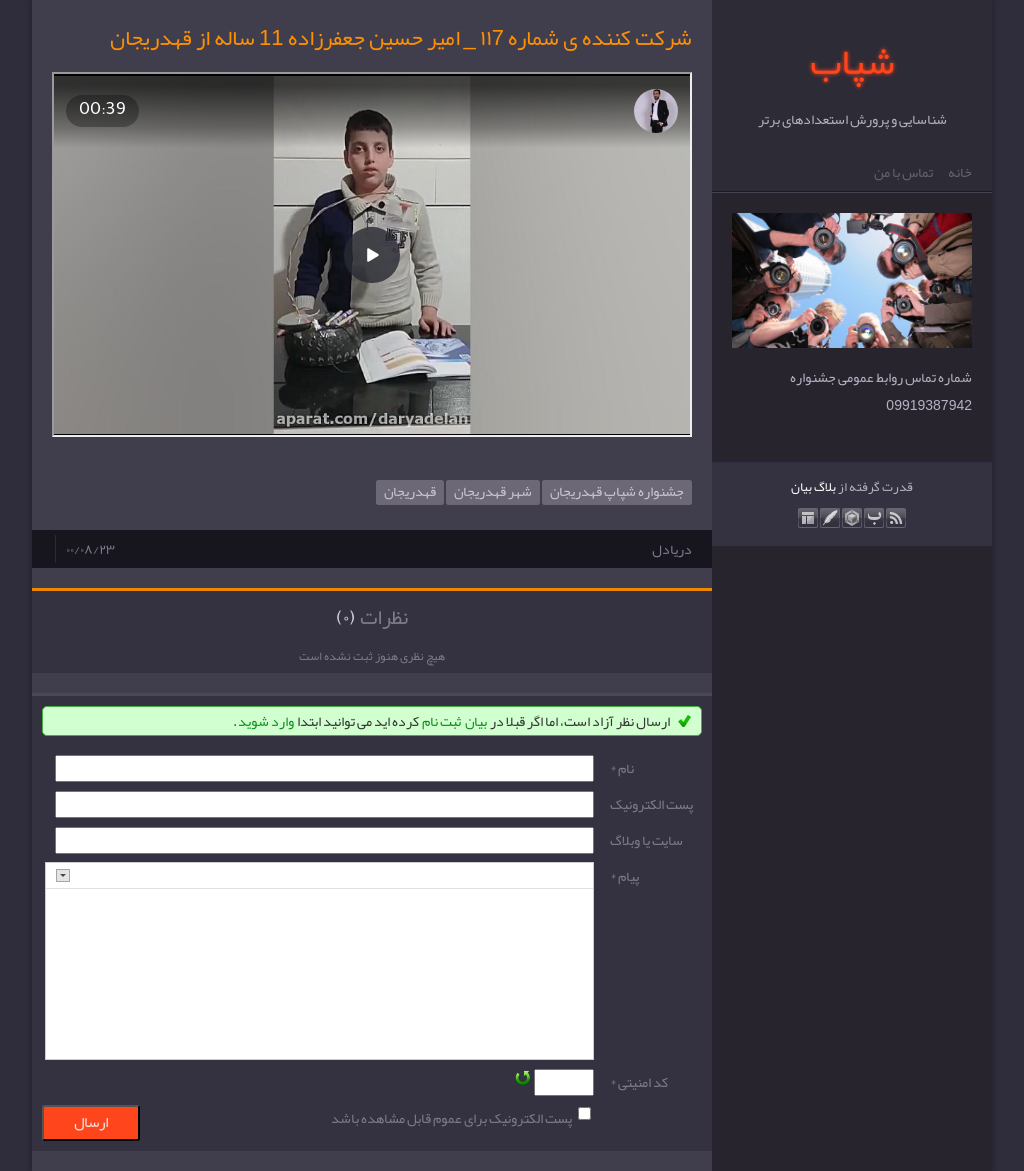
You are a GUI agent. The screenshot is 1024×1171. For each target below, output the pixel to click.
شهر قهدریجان (493, 492)
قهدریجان (410, 492)
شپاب (852, 61)
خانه (960, 173)
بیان (801, 487)
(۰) (346, 617)
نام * (622, 768)
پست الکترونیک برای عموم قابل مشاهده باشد (451, 1118)
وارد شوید (266, 721)
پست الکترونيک (651, 804)
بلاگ (825, 487)
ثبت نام (441, 721)
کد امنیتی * (639, 1082)
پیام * (624, 876)
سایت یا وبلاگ (646, 840)
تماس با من (903, 173)
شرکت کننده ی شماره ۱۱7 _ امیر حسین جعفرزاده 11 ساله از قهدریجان (401, 38)
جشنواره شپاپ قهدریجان (617, 492)
